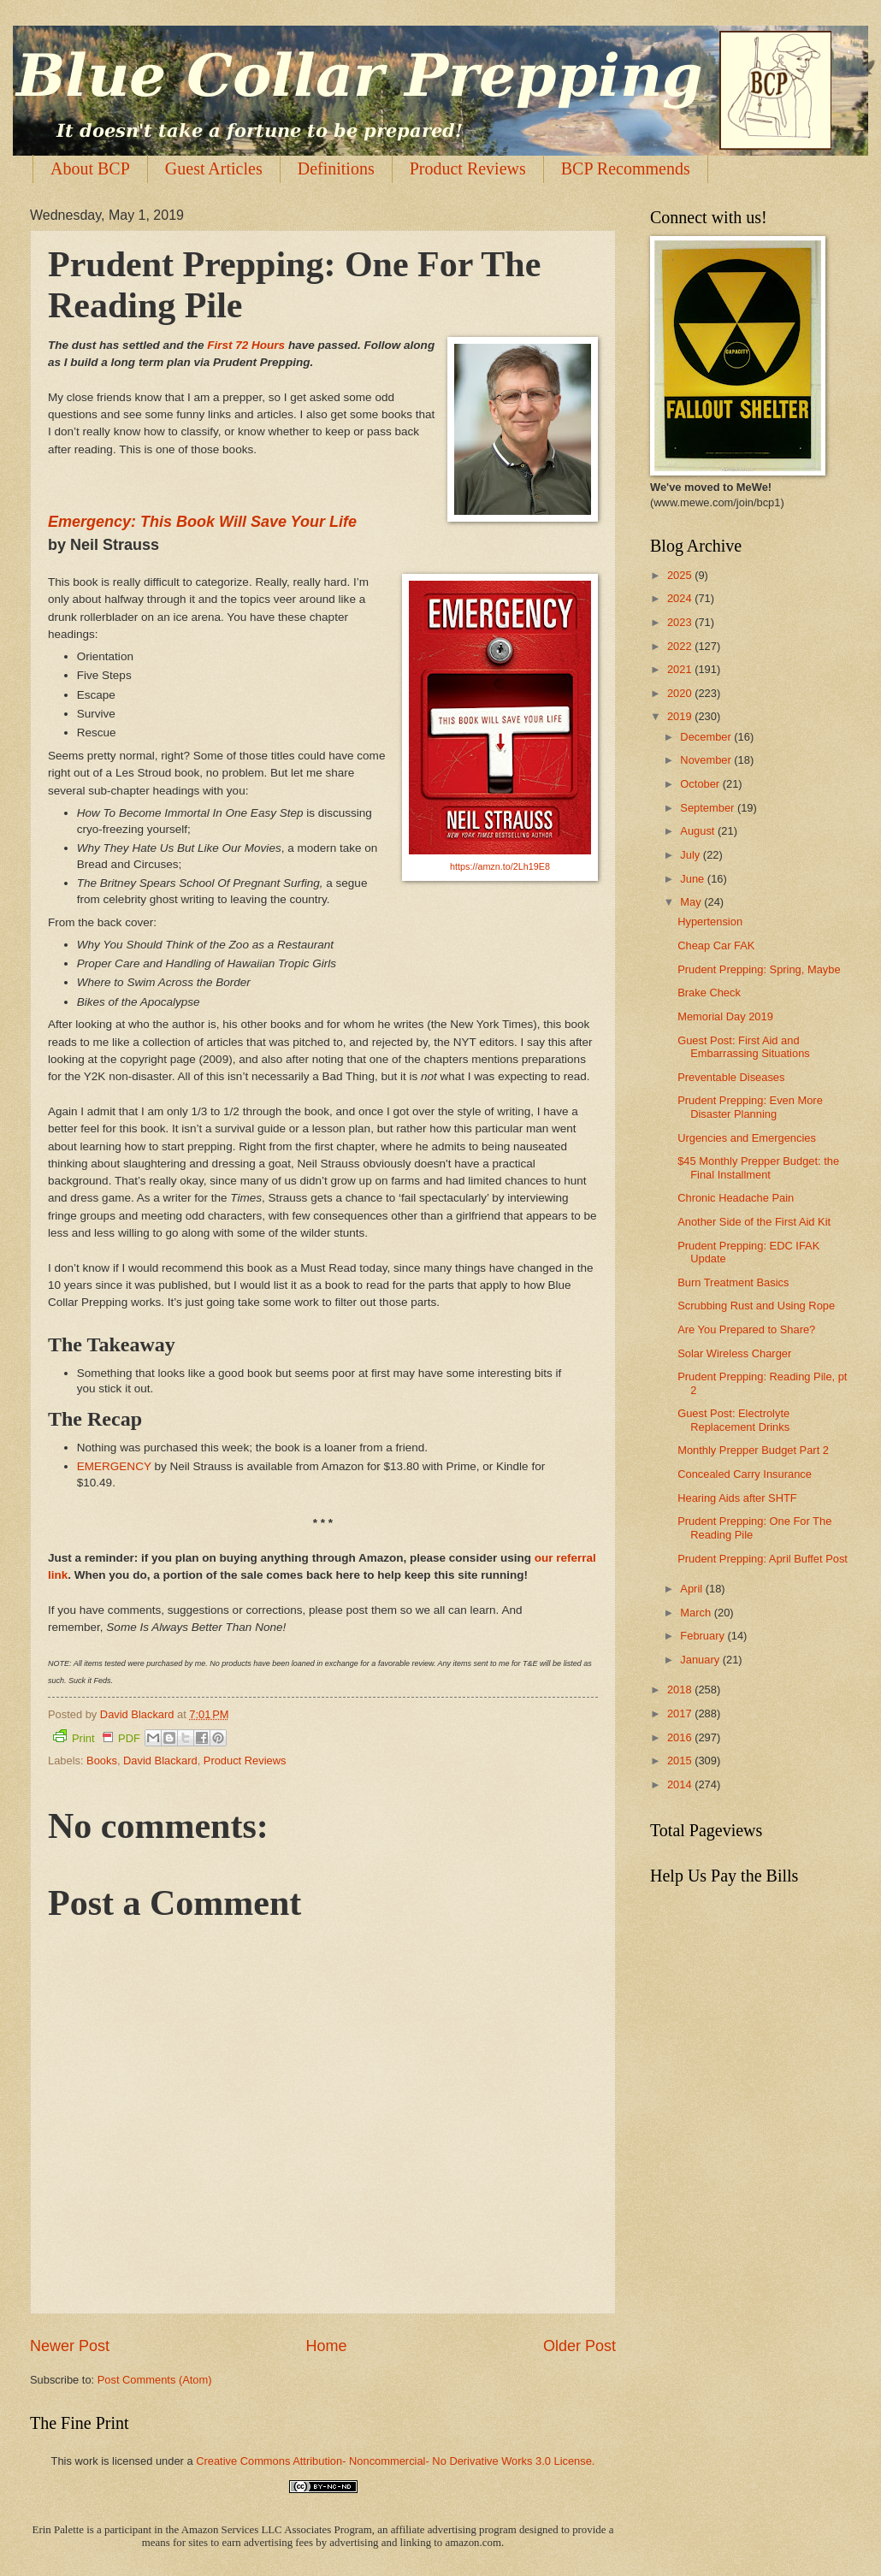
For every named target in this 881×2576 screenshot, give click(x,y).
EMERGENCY (116, 1466)
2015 (681, 1760)
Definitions (336, 168)
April (692, 1588)
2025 (681, 575)
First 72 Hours (246, 345)
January (701, 1659)
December (707, 736)
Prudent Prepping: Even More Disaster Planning (750, 1107)
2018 (681, 1689)
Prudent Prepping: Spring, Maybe (758, 969)
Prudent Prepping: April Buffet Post (762, 1558)
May (692, 901)
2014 (681, 1784)
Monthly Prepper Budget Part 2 (753, 1450)
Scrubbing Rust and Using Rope (756, 1305)
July (691, 854)
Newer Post (69, 2345)
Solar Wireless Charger (734, 1353)
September (708, 807)
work (86, 2461)
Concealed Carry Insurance (744, 1474)
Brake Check (709, 992)
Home (325, 2345)
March (696, 1612)
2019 (681, 716)
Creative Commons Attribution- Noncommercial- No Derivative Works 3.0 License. (395, 2461)
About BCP (90, 168)
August (699, 830)
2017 (681, 1713)
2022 (681, 646)
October (701, 783)
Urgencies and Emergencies (746, 1137)
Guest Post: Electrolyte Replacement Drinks (733, 1420)
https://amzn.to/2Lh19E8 (500, 866)
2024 (681, 598)
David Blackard (160, 1760)
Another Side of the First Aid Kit (754, 1221)
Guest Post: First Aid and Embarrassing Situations (743, 1047)
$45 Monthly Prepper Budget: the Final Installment (758, 1167)
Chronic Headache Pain (735, 1197)
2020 (681, 693)
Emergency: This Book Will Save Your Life (202, 521)
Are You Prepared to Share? (746, 1329)
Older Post (579, 2345)
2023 (681, 622)
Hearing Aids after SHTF (737, 1498)
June (693, 878)
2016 (681, 1737)
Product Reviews (468, 168)
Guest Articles (214, 168)
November (707, 759)
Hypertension (709, 921)
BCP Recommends (625, 168)
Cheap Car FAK (715, 945)
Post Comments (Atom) (155, 2379)
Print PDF (96, 1737)
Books (101, 1760)
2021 (681, 669)
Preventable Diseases (730, 1077)
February (703, 1635)
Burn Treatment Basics (733, 1282)
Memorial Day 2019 (725, 1016)
